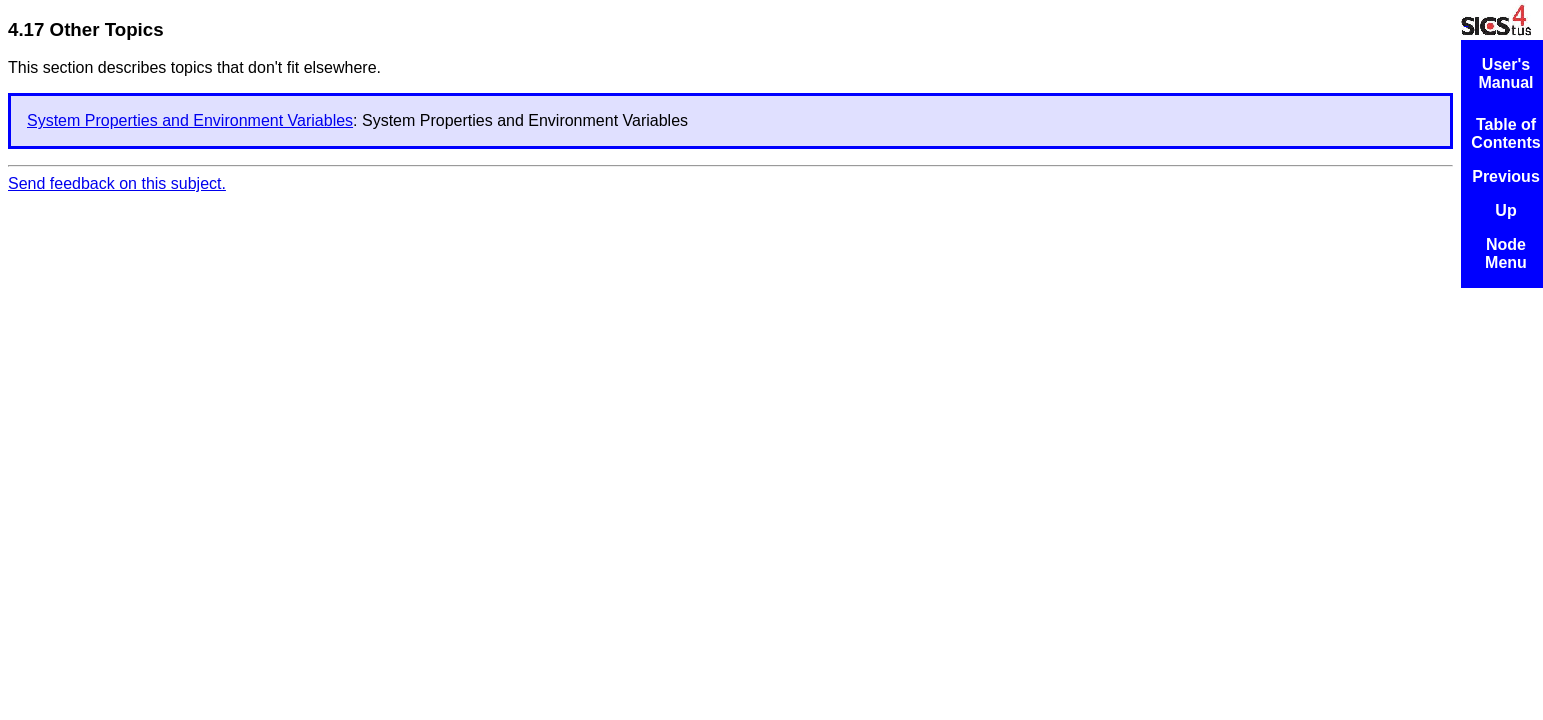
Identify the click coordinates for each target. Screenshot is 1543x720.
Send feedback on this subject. (117, 183)
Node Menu (1506, 253)
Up (1505, 210)
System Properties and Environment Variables (190, 120)
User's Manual (1505, 73)
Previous (1506, 176)
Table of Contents (1505, 133)
